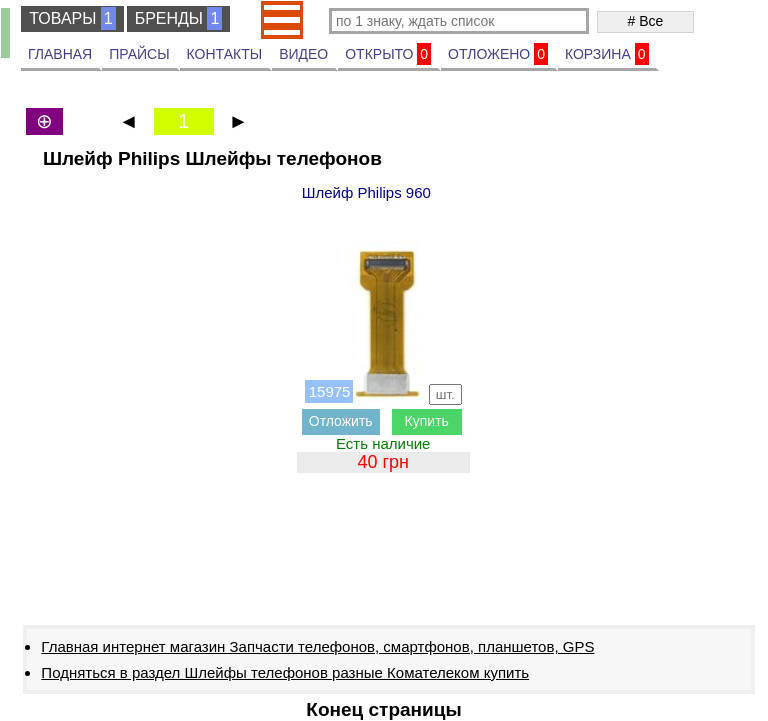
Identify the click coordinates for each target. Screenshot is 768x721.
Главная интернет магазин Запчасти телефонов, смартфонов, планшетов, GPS (317, 646)
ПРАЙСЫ (139, 54)
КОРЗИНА (607, 54)
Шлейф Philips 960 (366, 192)
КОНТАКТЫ (225, 54)
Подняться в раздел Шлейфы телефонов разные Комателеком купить (285, 672)
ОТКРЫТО (388, 54)
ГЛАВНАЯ (60, 54)
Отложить (341, 421)
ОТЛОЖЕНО (498, 54)
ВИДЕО (303, 54)
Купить (427, 421)
